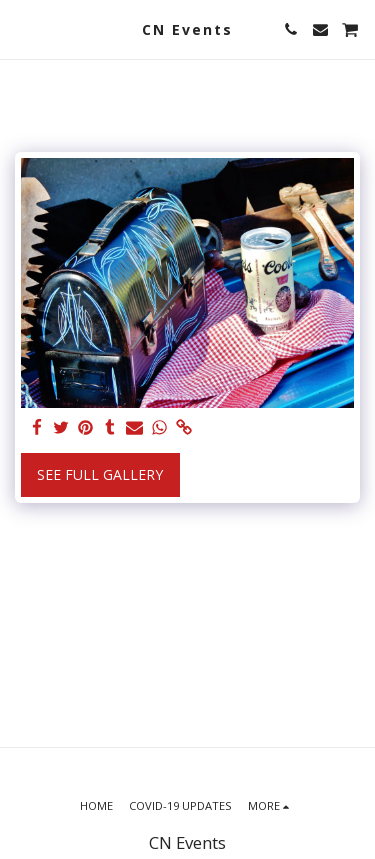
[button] (22, 28)
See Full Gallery (100, 474)
